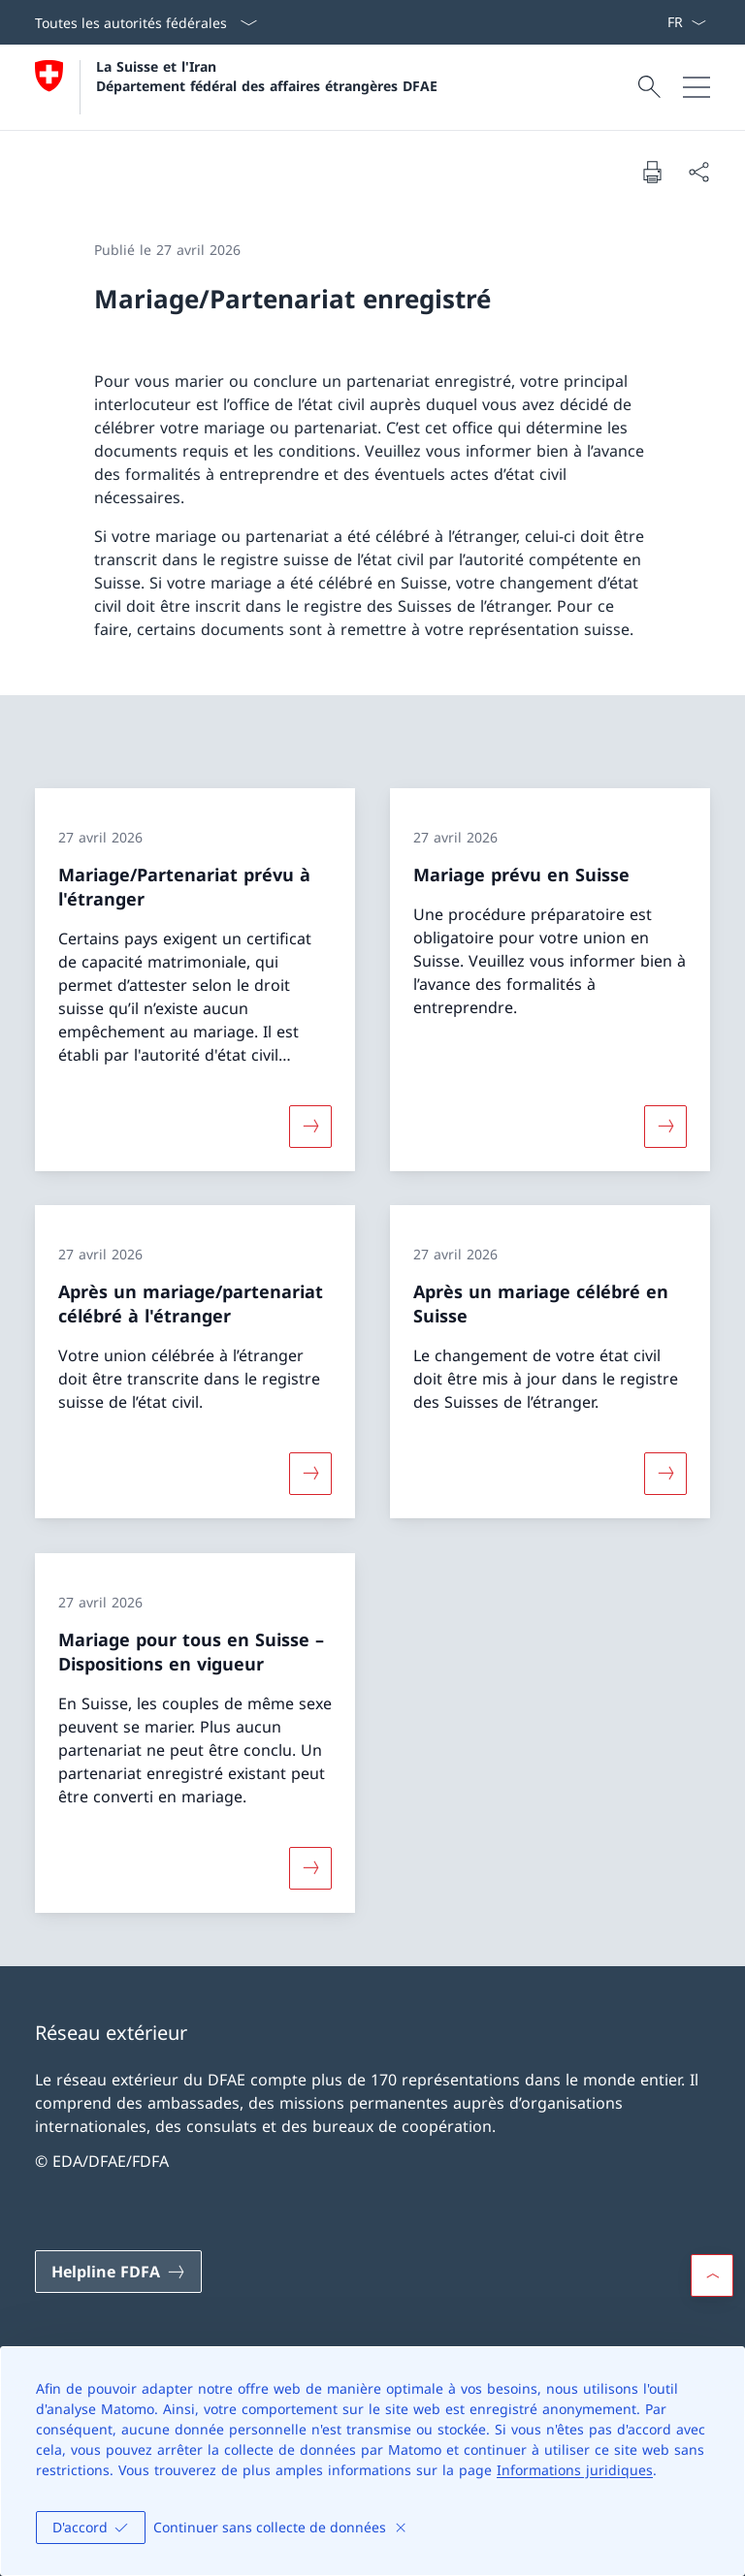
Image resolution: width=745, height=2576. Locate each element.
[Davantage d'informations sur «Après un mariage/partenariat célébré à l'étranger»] (310, 1473)
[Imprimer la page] (652, 171)
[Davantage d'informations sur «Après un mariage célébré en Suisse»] (665, 1473)
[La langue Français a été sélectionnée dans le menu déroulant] (686, 22)
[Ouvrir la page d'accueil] (236, 87)
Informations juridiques (575, 2470)
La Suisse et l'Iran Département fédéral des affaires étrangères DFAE (266, 75)
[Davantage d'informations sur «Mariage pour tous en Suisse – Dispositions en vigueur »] (310, 1867)
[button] (712, 2275)
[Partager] (698, 171)
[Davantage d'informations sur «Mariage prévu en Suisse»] (665, 1125)
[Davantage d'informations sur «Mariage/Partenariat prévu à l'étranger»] (310, 1125)
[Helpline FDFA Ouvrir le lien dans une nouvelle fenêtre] (118, 2271)
